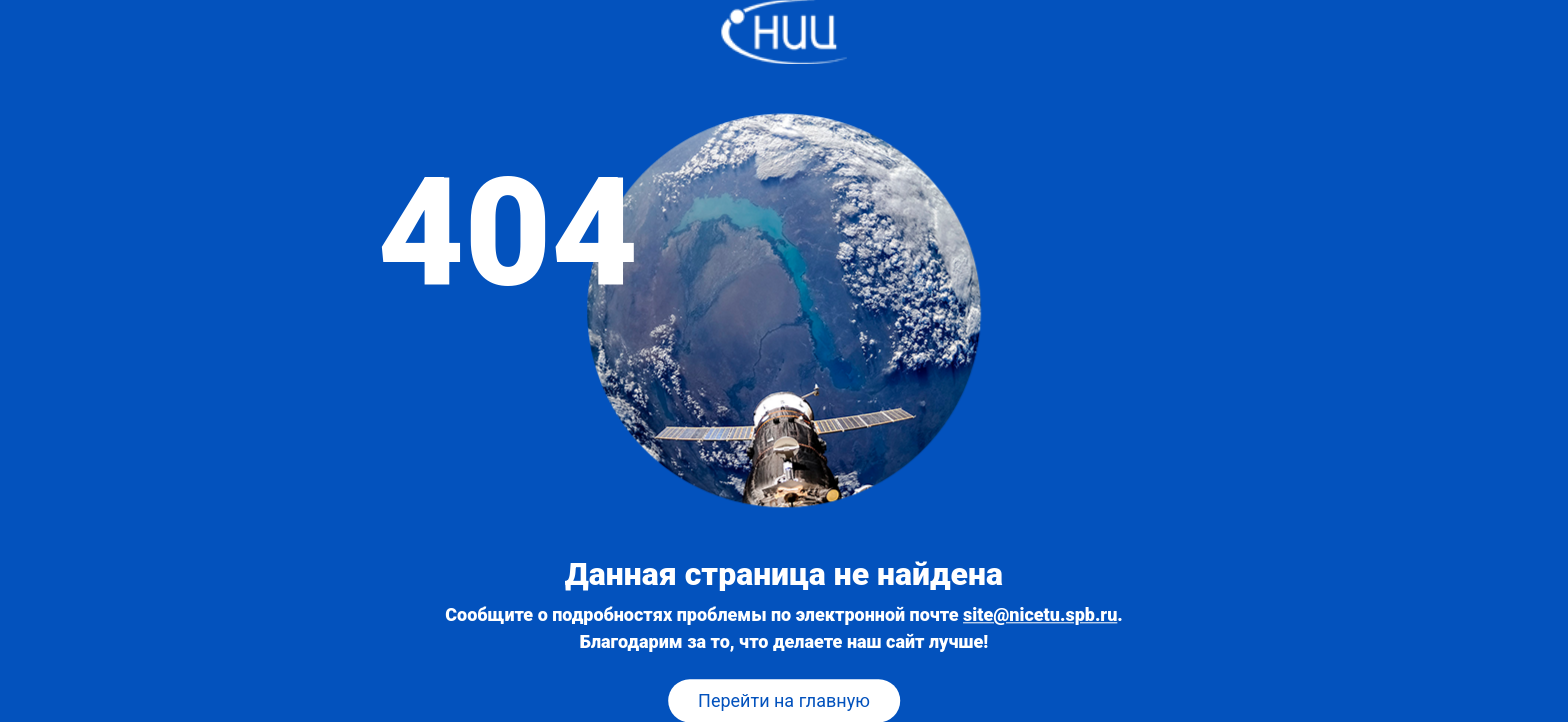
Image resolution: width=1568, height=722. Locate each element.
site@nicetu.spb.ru (1040, 615)
